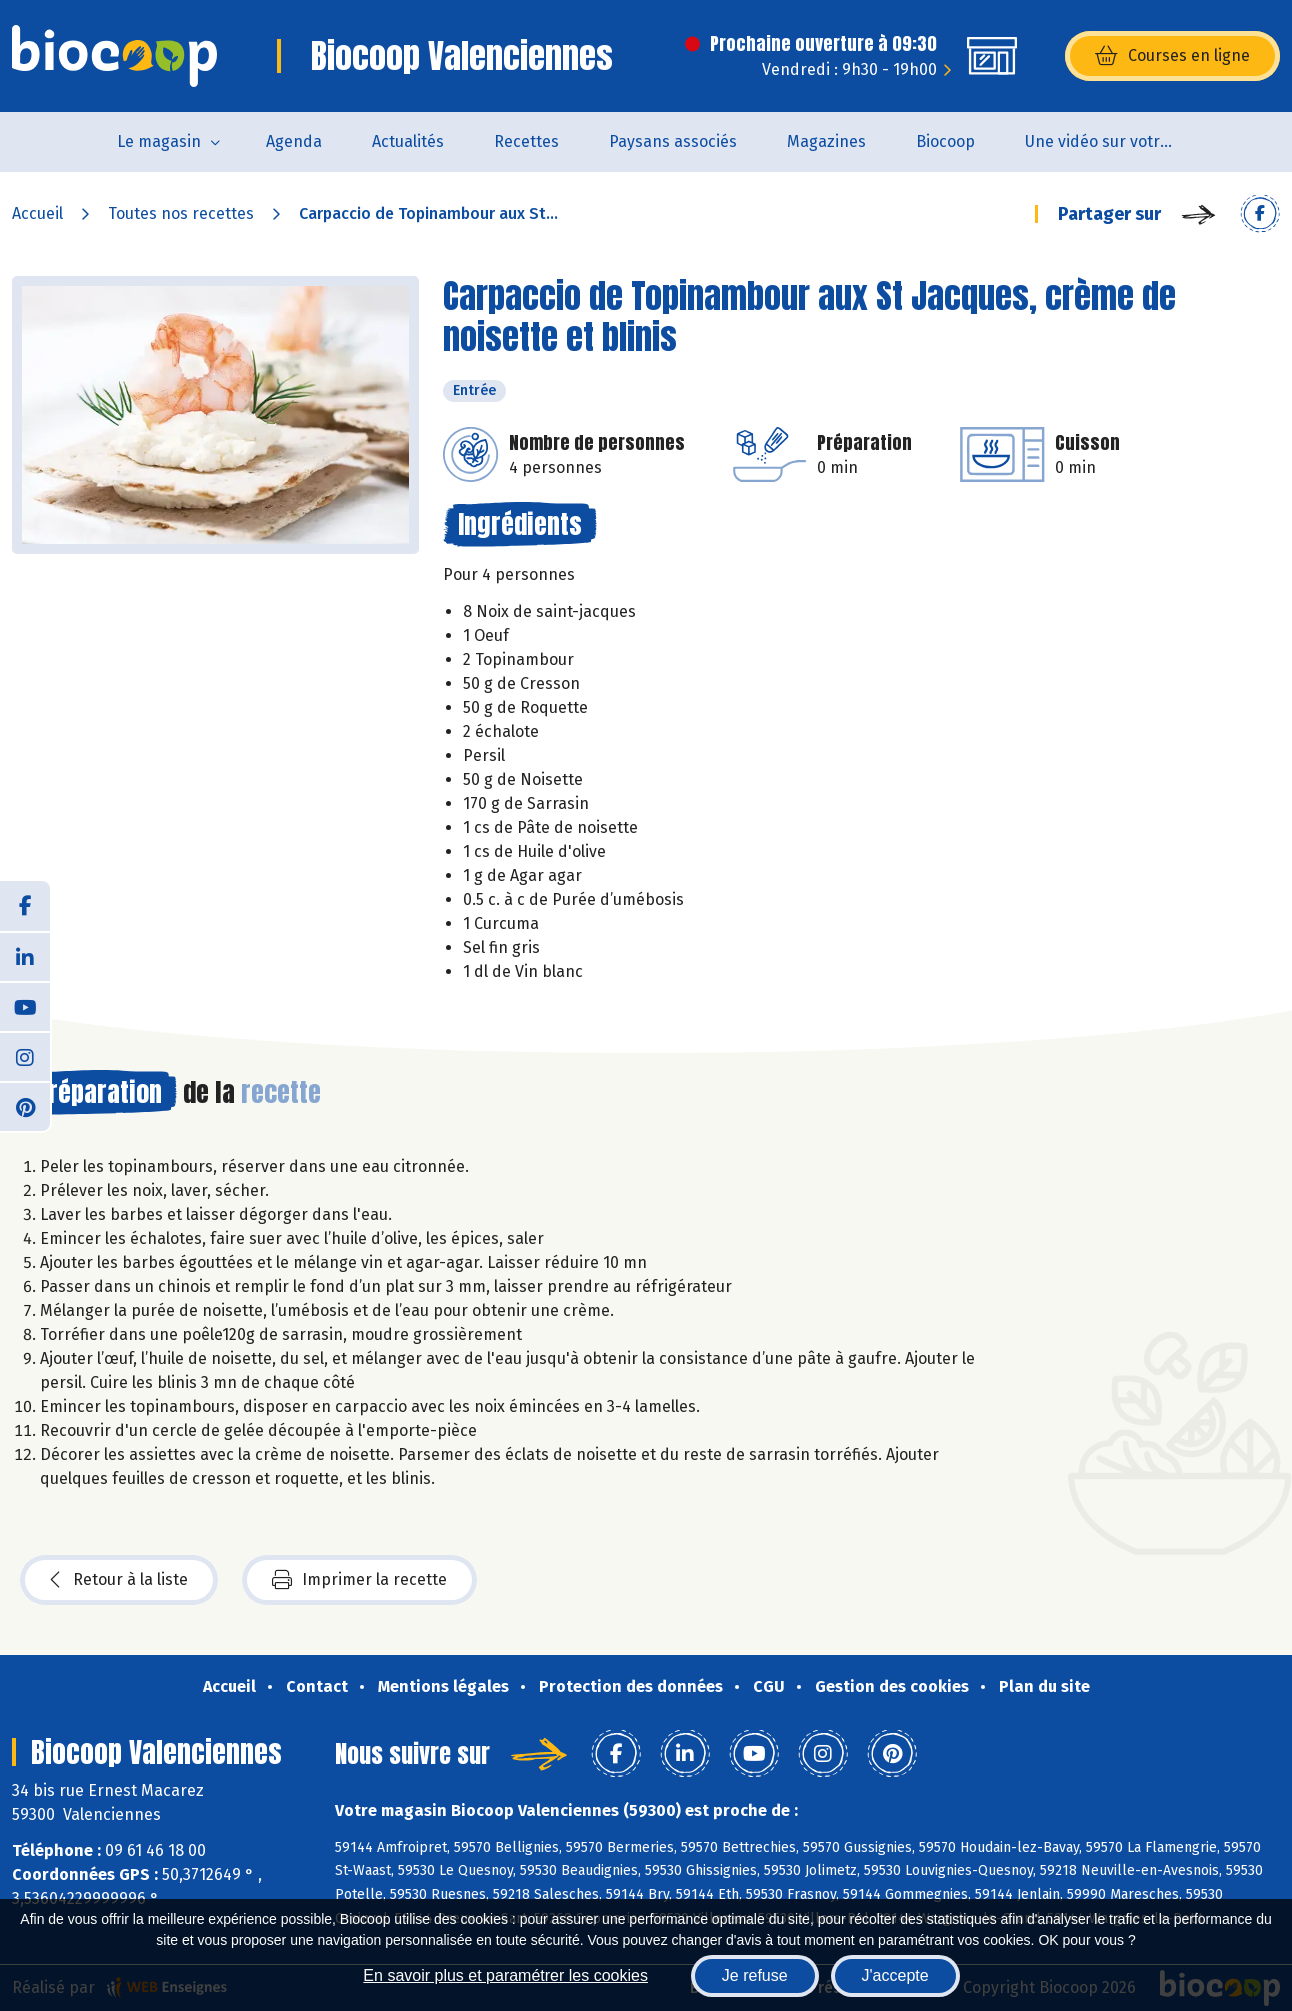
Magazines (826, 141)
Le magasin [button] (159, 141)
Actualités (408, 141)
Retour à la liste (119, 1580)
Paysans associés (673, 141)
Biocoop (945, 141)
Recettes (526, 141)
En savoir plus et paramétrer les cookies (505, 1975)
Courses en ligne (1172, 56)
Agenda (294, 141)
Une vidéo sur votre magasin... (1112, 141)
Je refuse (755, 1975)
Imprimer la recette (359, 1580)
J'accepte (895, 1975)
